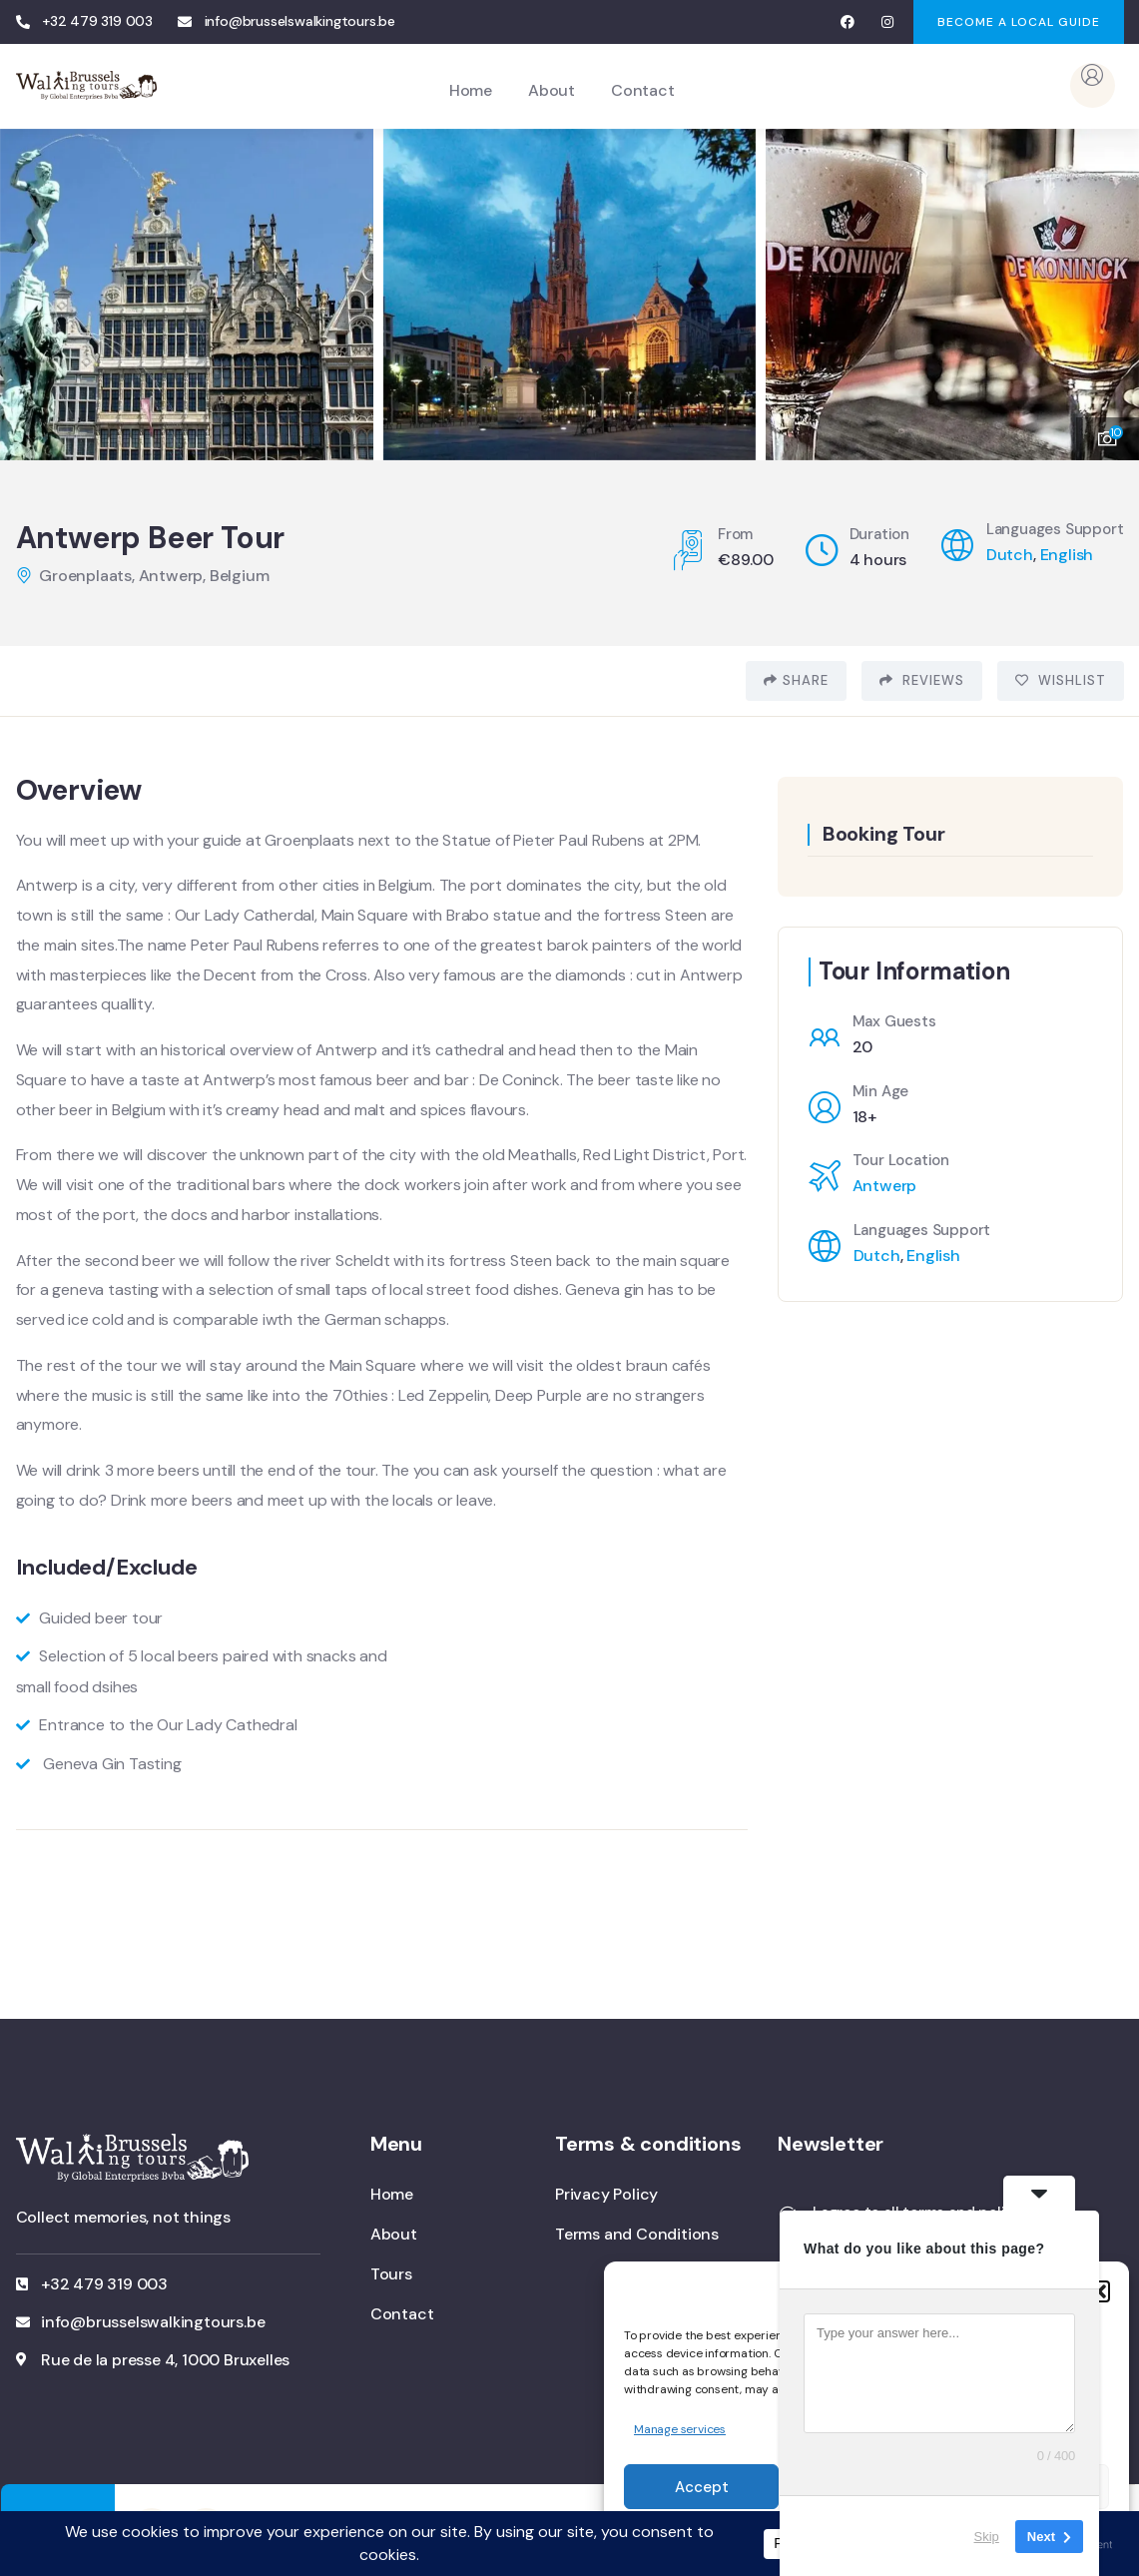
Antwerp (885, 1185)
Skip (986, 2535)
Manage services (680, 2429)
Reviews (921, 680)
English (1067, 554)
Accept (702, 2487)
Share (796, 680)
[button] (1099, 2291)
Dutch (1009, 554)
